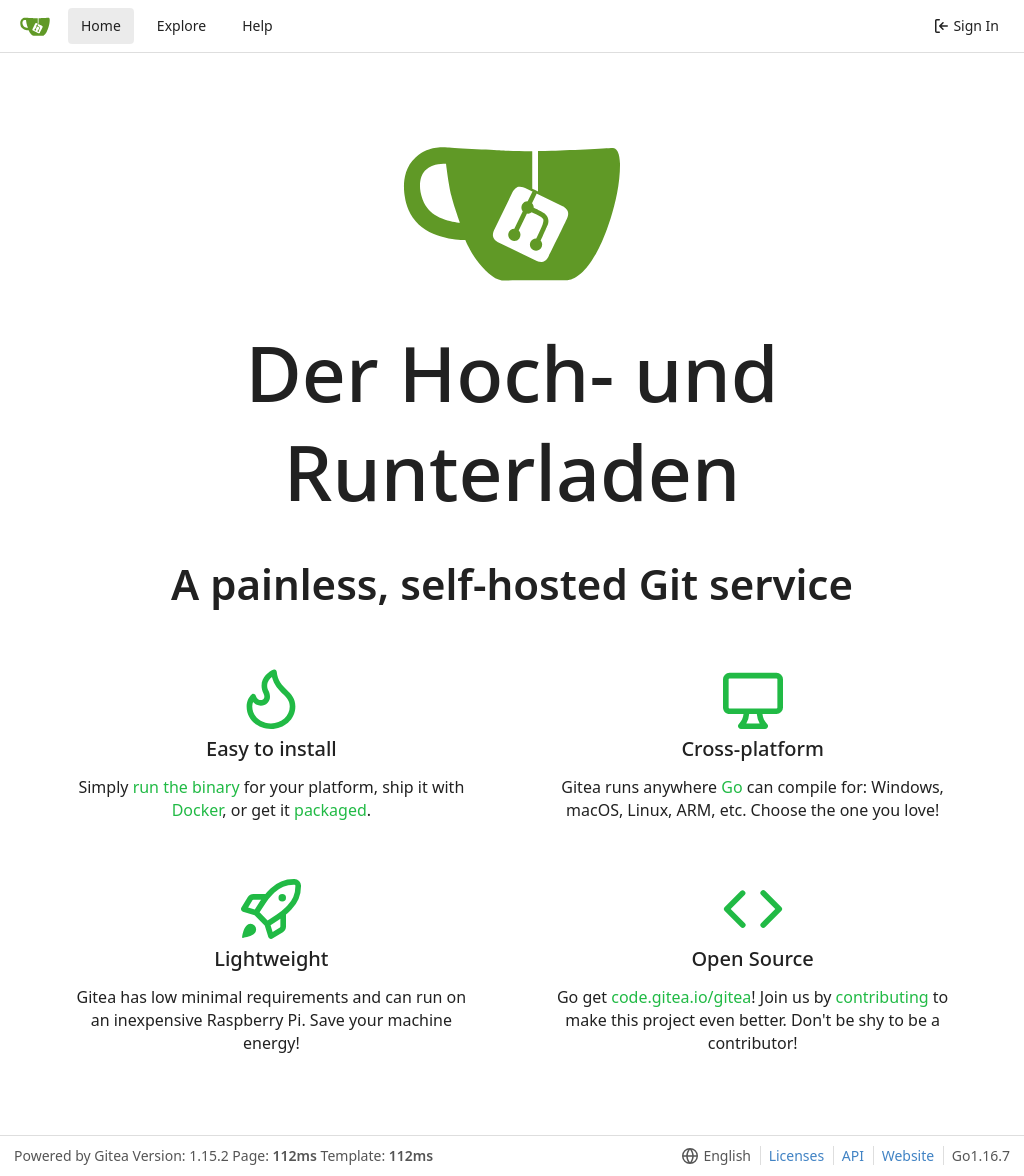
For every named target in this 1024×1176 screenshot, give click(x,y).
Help (257, 25)
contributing (882, 997)
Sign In (966, 25)
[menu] (712, 1156)
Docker (197, 810)
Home (101, 25)
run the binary (186, 787)
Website (908, 1155)
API (853, 1155)
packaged (330, 810)
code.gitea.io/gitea (681, 997)
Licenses (797, 1155)
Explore (181, 25)
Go (731, 787)
